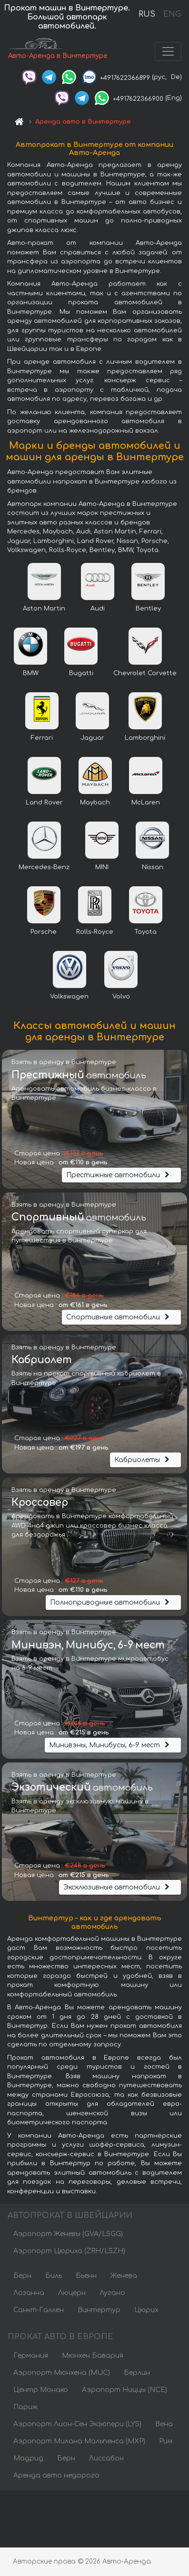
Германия (30, 2355)
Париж (25, 2407)
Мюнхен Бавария (92, 2355)
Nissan (152, 867)
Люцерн (72, 2292)
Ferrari (42, 738)
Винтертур (99, 2310)
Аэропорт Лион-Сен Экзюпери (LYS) (77, 2424)
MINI (102, 867)
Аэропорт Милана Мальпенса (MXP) (79, 2441)
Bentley (148, 608)
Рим (165, 2441)
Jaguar (92, 738)
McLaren (145, 802)
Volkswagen (69, 996)
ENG (171, 14)
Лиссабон (106, 2458)
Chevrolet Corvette (145, 673)
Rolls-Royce (94, 932)
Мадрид (28, 2458)
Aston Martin (44, 608)
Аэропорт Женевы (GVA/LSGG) (68, 2233)
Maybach (95, 802)
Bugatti (81, 673)
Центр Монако (40, 2389)
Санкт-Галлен (38, 2310)
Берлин (137, 2372)
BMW (31, 673)
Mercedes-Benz (44, 867)
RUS (147, 14)
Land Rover (44, 802)
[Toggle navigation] (168, 51)
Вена (164, 2424)
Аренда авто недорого (56, 2475)
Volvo (121, 996)
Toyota (145, 932)
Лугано (112, 2292)
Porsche (43, 932)
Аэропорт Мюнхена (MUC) (61, 2372)
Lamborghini (145, 738)
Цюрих (146, 2310)
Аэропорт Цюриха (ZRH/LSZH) (69, 2251)
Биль (53, 2275)
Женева (123, 2275)
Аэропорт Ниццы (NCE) (124, 2389)
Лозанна (28, 2292)
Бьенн (86, 2275)
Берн (22, 2275)
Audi (97, 608)
